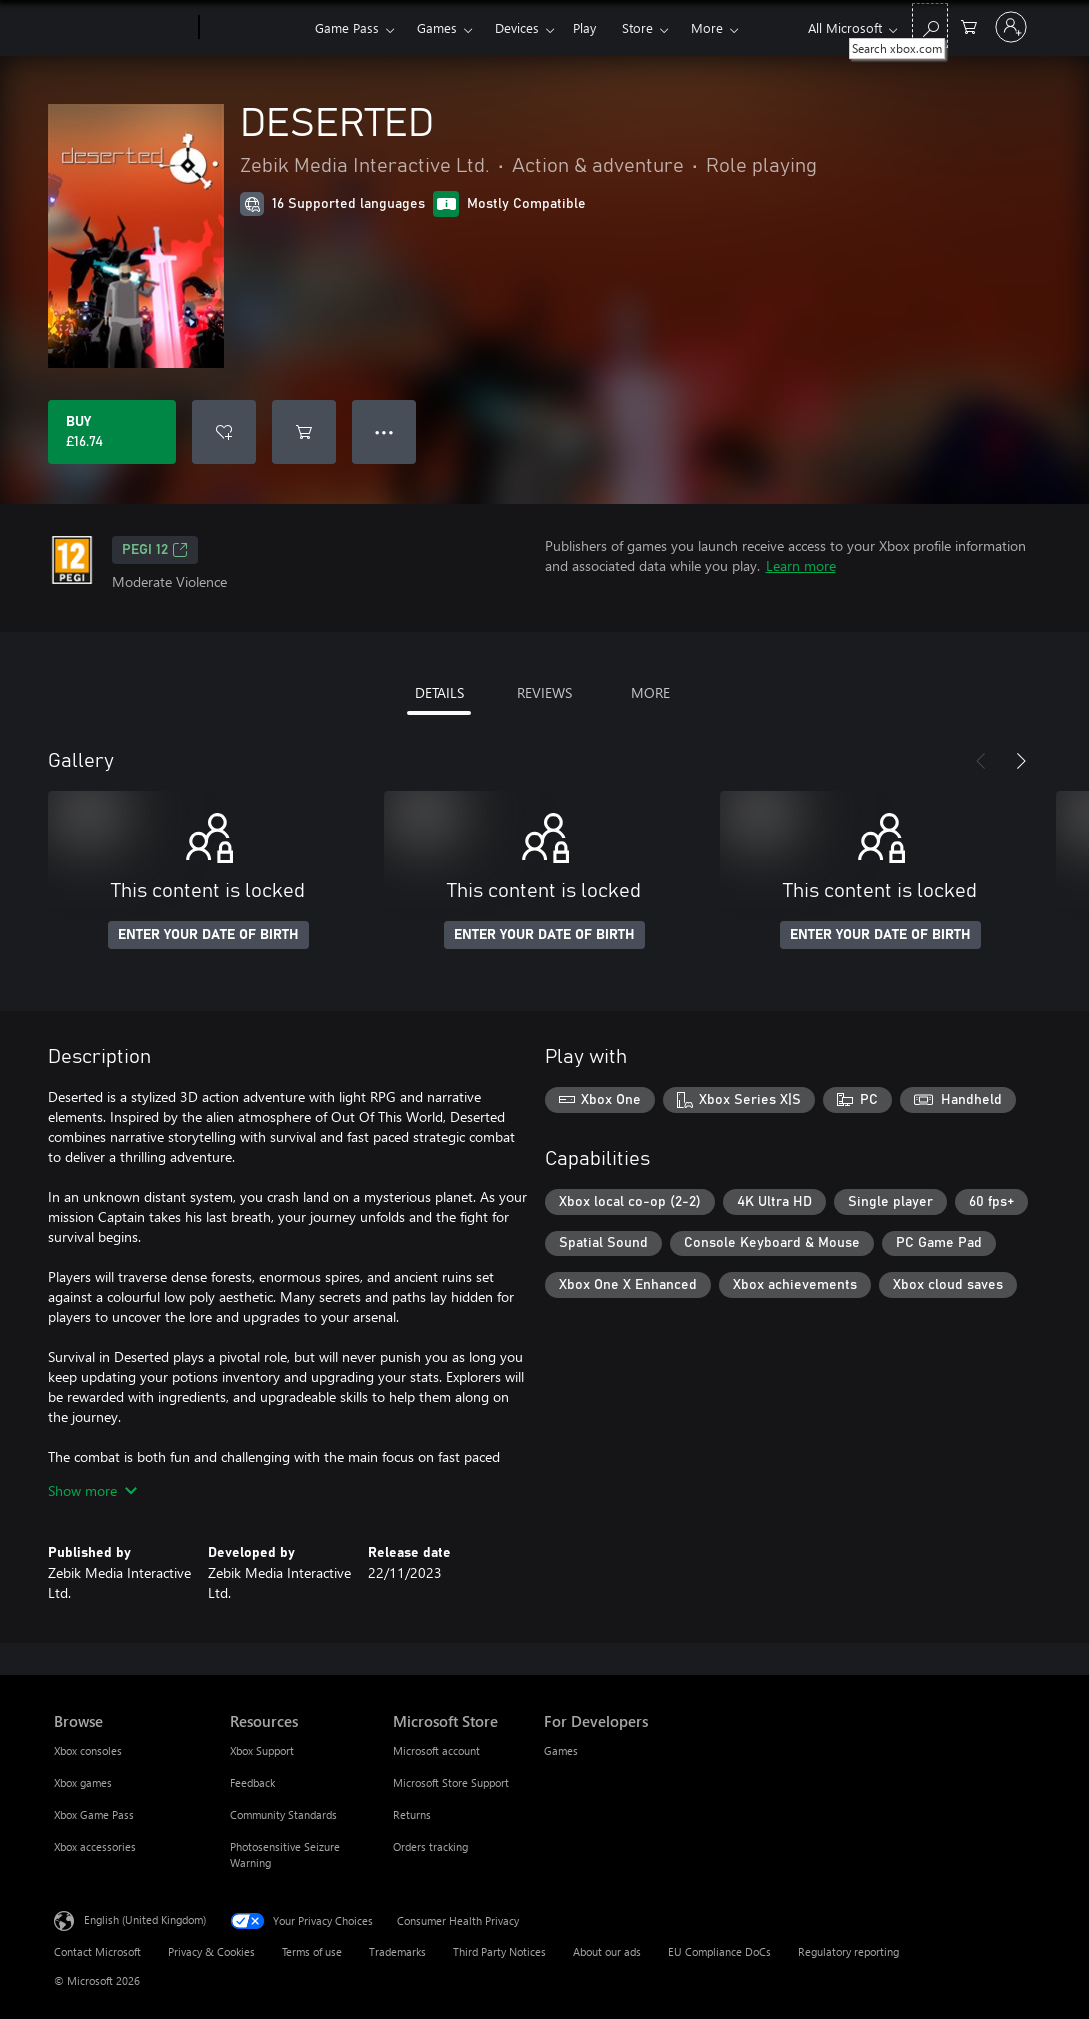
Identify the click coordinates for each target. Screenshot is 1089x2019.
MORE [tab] (650, 692)
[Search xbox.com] (930, 25)
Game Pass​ (347, 27)
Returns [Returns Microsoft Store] (412, 1814)
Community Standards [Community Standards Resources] (283, 1814)
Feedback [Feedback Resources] (252, 1782)
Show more (92, 1490)
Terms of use (312, 1951)
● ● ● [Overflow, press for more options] (384, 431)
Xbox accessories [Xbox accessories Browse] (95, 1846)
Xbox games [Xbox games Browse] (83, 1782)
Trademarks (397, 1951)
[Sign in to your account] (1011, 27)
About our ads (607, 1951)
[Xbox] (254, 28)
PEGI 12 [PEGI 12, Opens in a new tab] (155, 550)
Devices (517, 27)
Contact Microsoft (97, 1951)
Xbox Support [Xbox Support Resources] (262, 1750)
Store (637, 27)
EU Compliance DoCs (719, 1951)
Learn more (801, 565)
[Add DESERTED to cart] (304, 432)
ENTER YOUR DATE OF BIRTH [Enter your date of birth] (208, 935)
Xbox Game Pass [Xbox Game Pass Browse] (94, 1814)
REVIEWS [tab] (544, 692)
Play (584, 27)
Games (437, 27)
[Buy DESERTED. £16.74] (112, 432)
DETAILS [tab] (439, 692)
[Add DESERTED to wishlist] (224, 432)
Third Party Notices (499, 1951)
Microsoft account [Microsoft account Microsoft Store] (436, 1750)
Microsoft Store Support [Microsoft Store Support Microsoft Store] (451, 1782)
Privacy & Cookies (211, 1951)
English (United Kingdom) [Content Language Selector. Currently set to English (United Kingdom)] (145, 1919)
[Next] (1021, 761)
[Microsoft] (122, 28)
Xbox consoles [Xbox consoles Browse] (88, 1750)
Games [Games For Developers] (561, 1750)
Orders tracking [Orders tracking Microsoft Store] (430, 1846)
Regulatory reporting (848, 1951)
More (707, 27)
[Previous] (981, 761)
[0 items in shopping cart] (969, 25)
